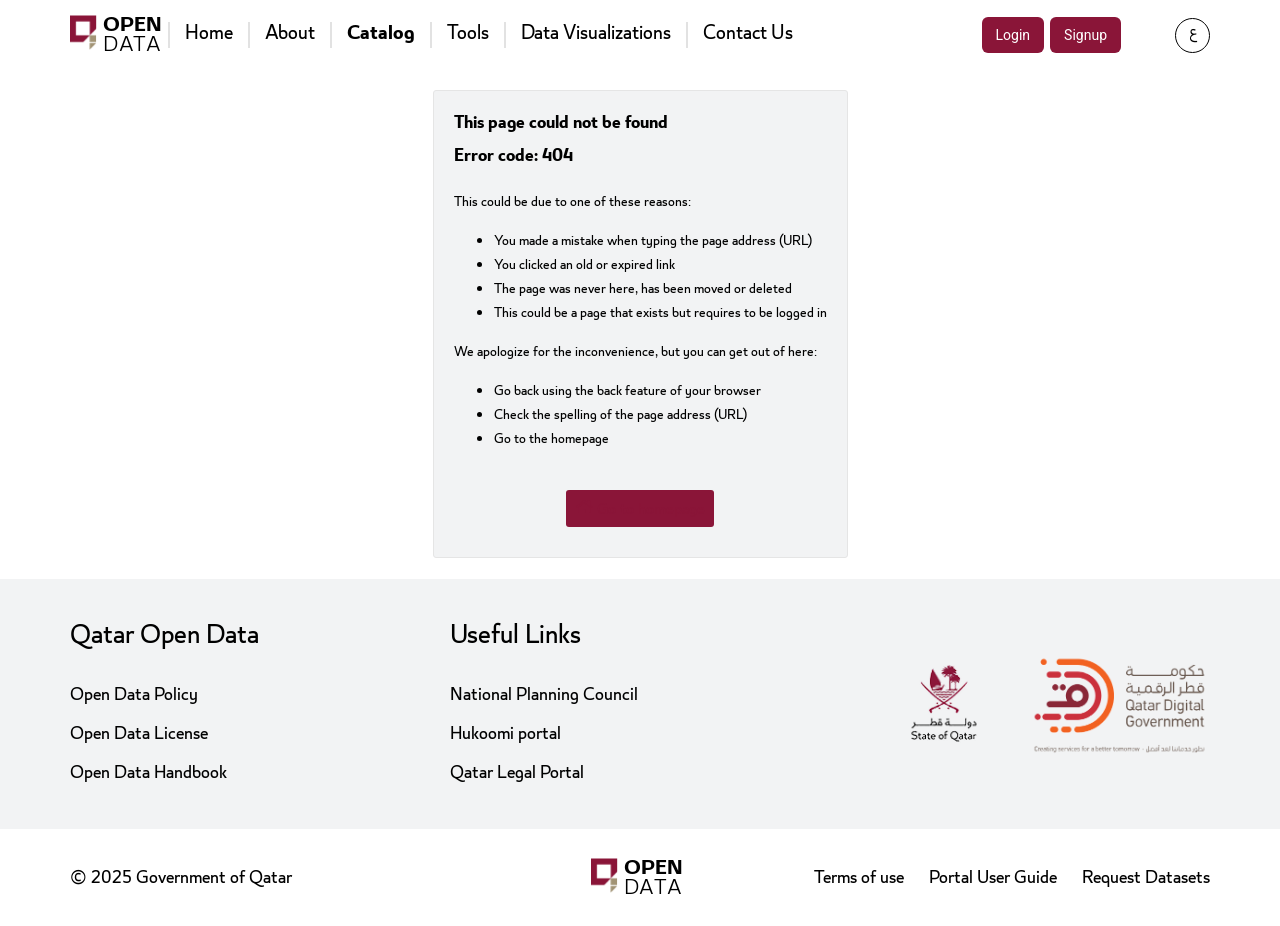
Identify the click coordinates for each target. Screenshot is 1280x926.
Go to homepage (640, 508)
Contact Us (748, 33)
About (290, 33)
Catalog (381, 33)
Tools (468, 33)
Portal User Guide (993, 877)
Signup (1085, 35)
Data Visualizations (596, 33)
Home (209, 33)
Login (1013, 35)
